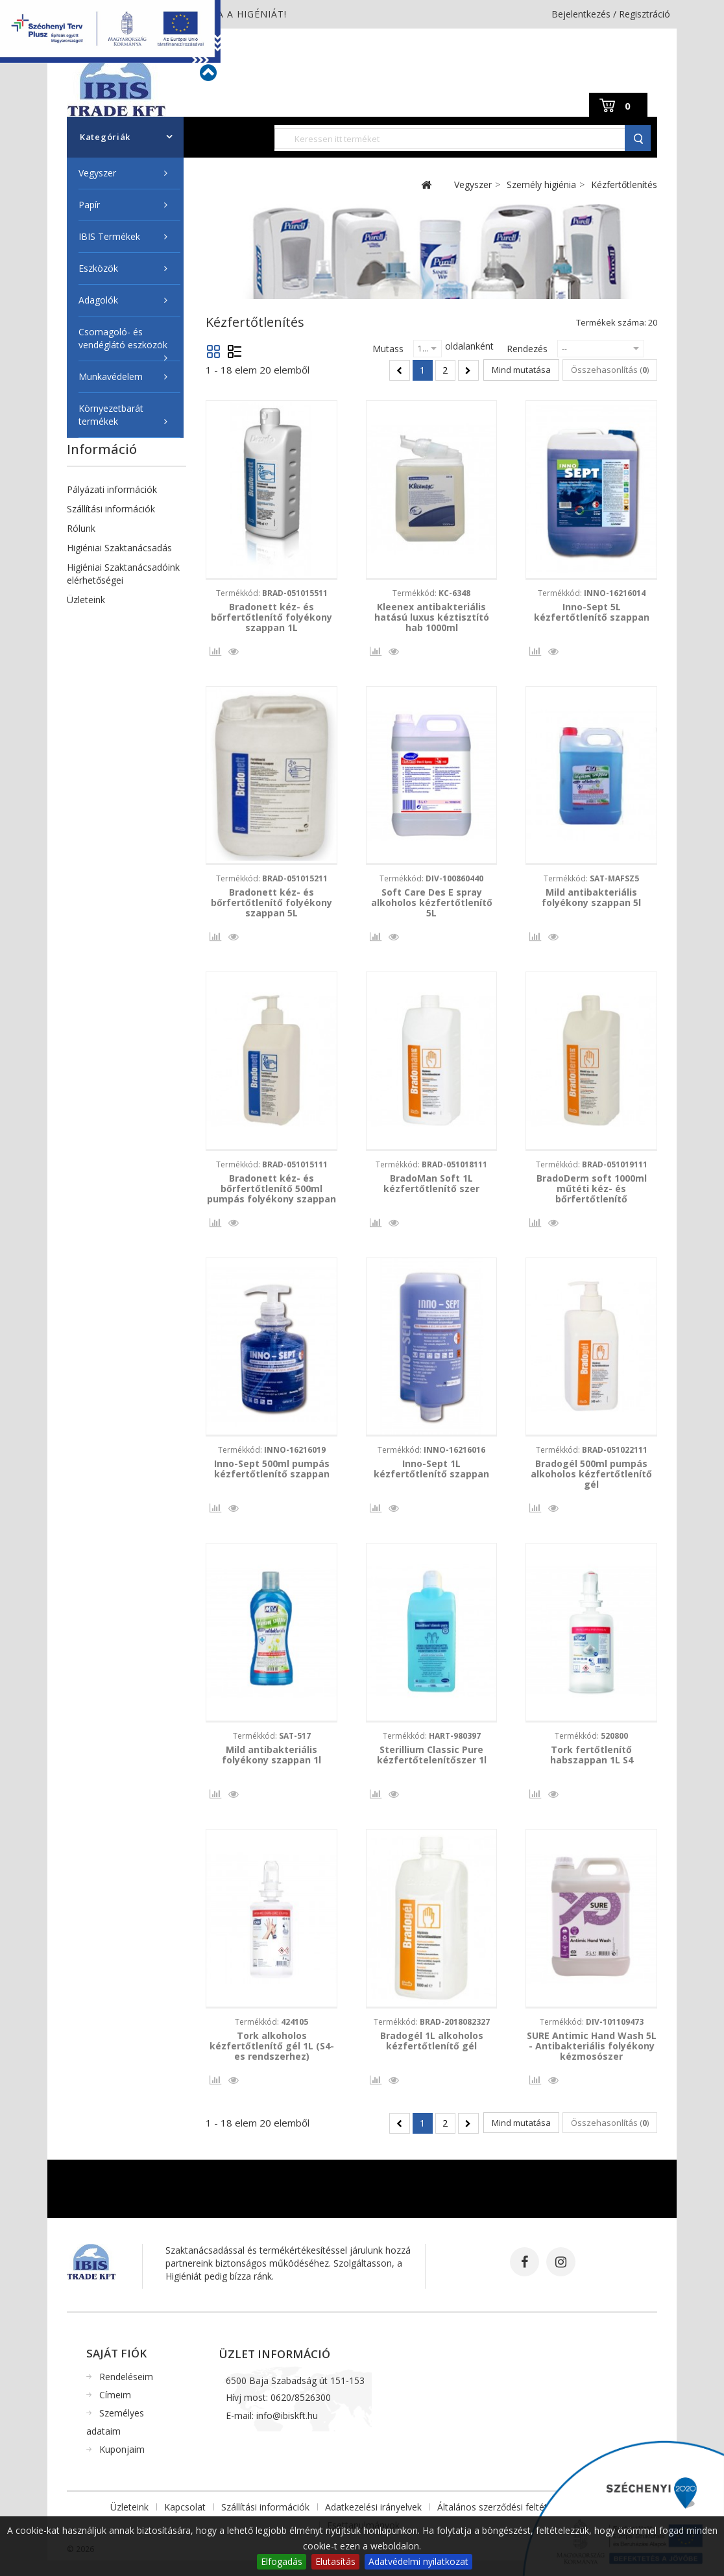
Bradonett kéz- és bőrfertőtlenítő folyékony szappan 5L (271, 905)
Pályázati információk (112, 489)
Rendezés (527, 348)
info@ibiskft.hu (287, 2431)
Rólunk (81, 528)
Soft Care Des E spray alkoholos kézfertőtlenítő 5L (431, 905)
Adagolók (98, 300)
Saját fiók (116, 2368)
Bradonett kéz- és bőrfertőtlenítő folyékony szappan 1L (271, 617)
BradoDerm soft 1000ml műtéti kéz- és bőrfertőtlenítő (592, 1194)
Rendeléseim (126, 2392)
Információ (102, 449)
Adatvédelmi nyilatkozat (418, 2561)
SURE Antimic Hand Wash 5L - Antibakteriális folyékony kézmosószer (592, 2059)
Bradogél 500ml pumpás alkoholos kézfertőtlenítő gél (591, 1481)
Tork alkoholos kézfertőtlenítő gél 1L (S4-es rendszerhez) (272, 2059)
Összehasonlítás (214, 654)
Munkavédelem (110, 376)
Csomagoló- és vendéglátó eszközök (122, 338)
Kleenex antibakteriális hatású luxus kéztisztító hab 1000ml (431, 617)
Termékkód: (272, 593)
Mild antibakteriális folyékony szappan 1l (271, 1765)
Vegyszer (97, 173)
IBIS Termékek (109, 236)
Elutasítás (335, 2561)
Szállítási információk (111, 509)
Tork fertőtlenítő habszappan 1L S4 (591, 1765)
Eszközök (98, 268)
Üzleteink (86, 599)
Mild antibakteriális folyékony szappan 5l (591, 900)
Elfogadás (281, 2561)
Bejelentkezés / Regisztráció (610, 14)
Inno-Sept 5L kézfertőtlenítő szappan (591, 612)
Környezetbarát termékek (110, 414)
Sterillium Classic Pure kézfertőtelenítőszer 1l (432, 1765)
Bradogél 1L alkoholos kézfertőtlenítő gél (431, 2054)
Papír (89, 204)
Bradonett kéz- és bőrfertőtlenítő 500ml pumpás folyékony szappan (271, 1194)
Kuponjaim (122, 2465)
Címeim (115, 2410)
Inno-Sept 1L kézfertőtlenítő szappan (431, 1476)
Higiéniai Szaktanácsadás (119, 548)
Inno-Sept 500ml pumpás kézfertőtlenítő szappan (272, 1476)
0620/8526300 (301, 2413)
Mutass (388, 348)
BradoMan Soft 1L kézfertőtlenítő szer (431, 1188)
